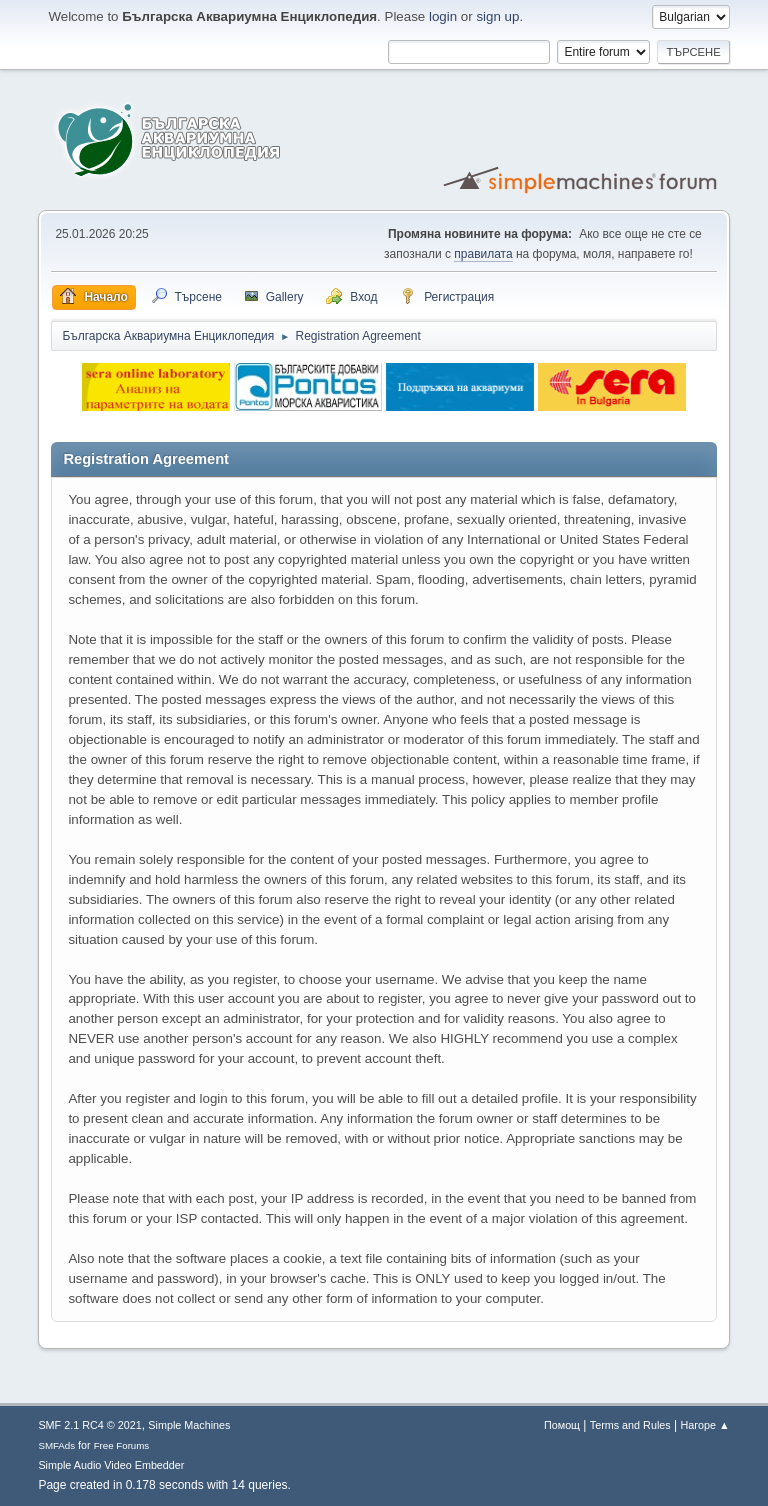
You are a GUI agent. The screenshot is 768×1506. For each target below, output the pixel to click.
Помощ (562, 1425)
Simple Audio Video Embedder (111, 1465)
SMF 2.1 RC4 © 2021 (89, 1425)
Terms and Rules (630, 1425)
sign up (497, 16)
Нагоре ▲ (704, 1425)
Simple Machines (189, 1425)
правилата (483, 254)
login (443, 16)
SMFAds (56, 1445)
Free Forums (122, 1445)
